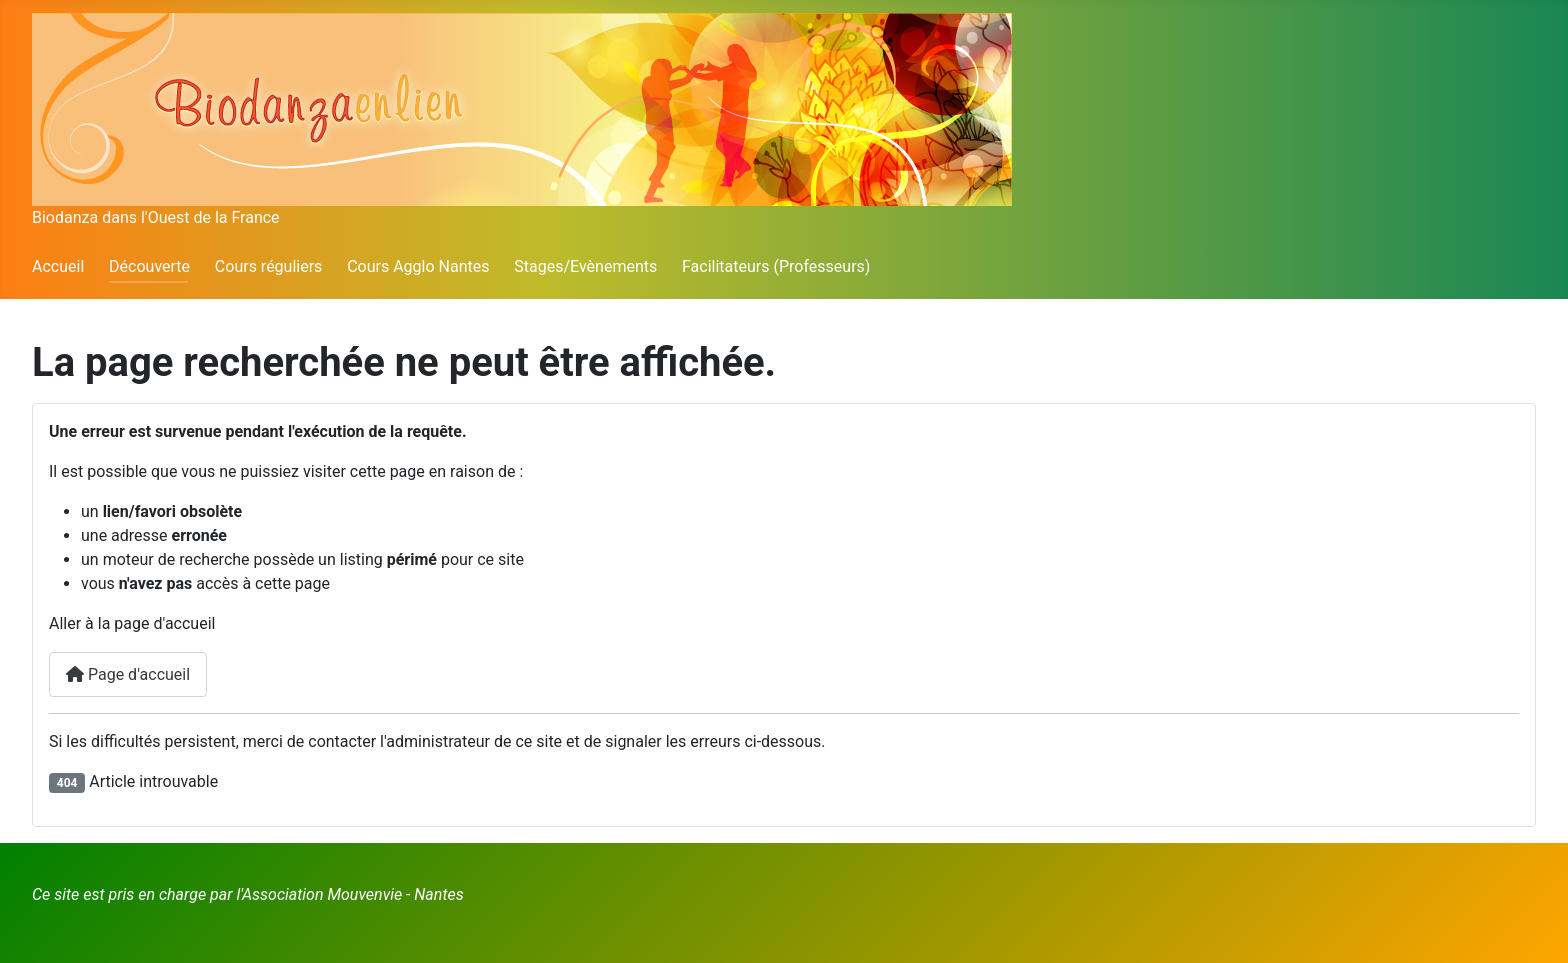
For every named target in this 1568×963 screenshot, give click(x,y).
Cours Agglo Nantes (418, 266)
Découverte (149, 266)
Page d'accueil (128, 674)
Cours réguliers (269, 266)
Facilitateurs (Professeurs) (776, 266)
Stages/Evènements (585, 266)
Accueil (58, 266)
